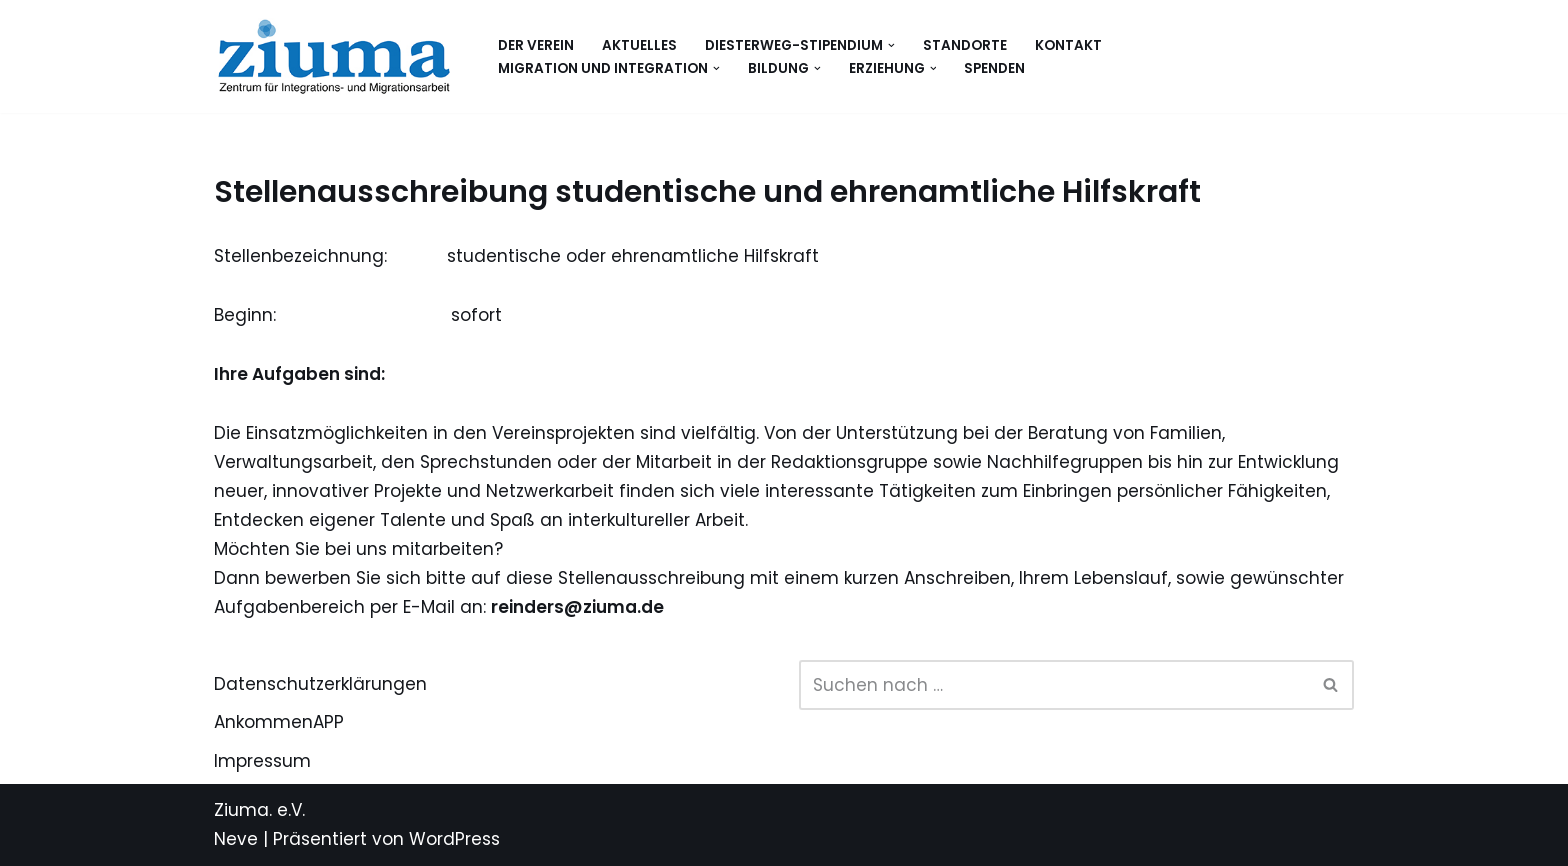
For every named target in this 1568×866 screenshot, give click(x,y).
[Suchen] (1054, 685)
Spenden (994, 68)
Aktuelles (639, 45)
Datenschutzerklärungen (320, 684)
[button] (891, 45)
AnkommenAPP (279, 722)
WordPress (454, 839)
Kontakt (1068, 45)
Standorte (965, 45)
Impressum (262, 761)
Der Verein (536, 45)
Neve (236, 839)
